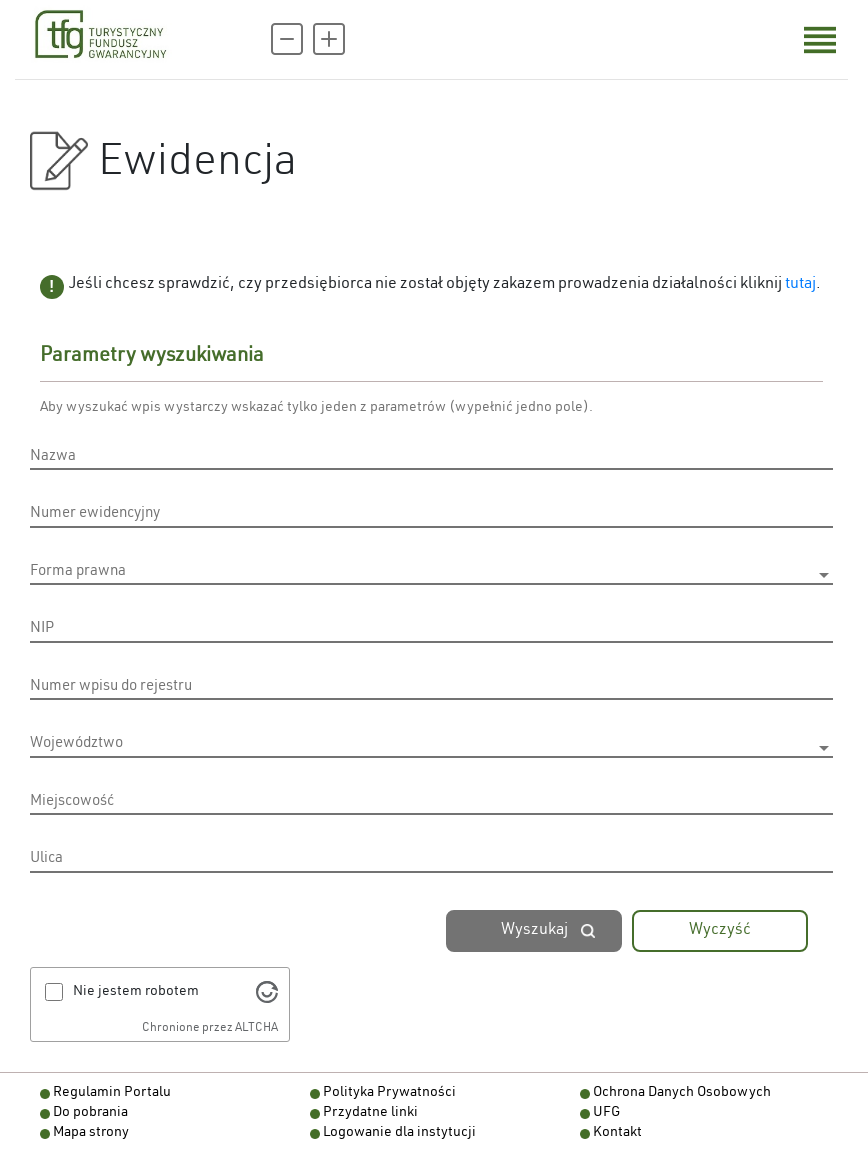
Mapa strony (91, 1133)
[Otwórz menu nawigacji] (820, 40)
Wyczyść (720, 931)
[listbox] (431, 575)
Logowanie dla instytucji (399, 1133)
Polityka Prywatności (389, 1093)
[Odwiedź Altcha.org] (267, 992)
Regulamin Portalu (112, 1093)
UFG (606, 1113)
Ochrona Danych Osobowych (682, 1093)
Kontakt (617, 1133)
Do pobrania (90, 1113)
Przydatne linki (370, 1113)
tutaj (800, 285)
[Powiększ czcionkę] (329, 39)
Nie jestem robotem (136, 992)
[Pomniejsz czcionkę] (287, 39)
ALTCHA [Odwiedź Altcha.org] (256, 1028)
